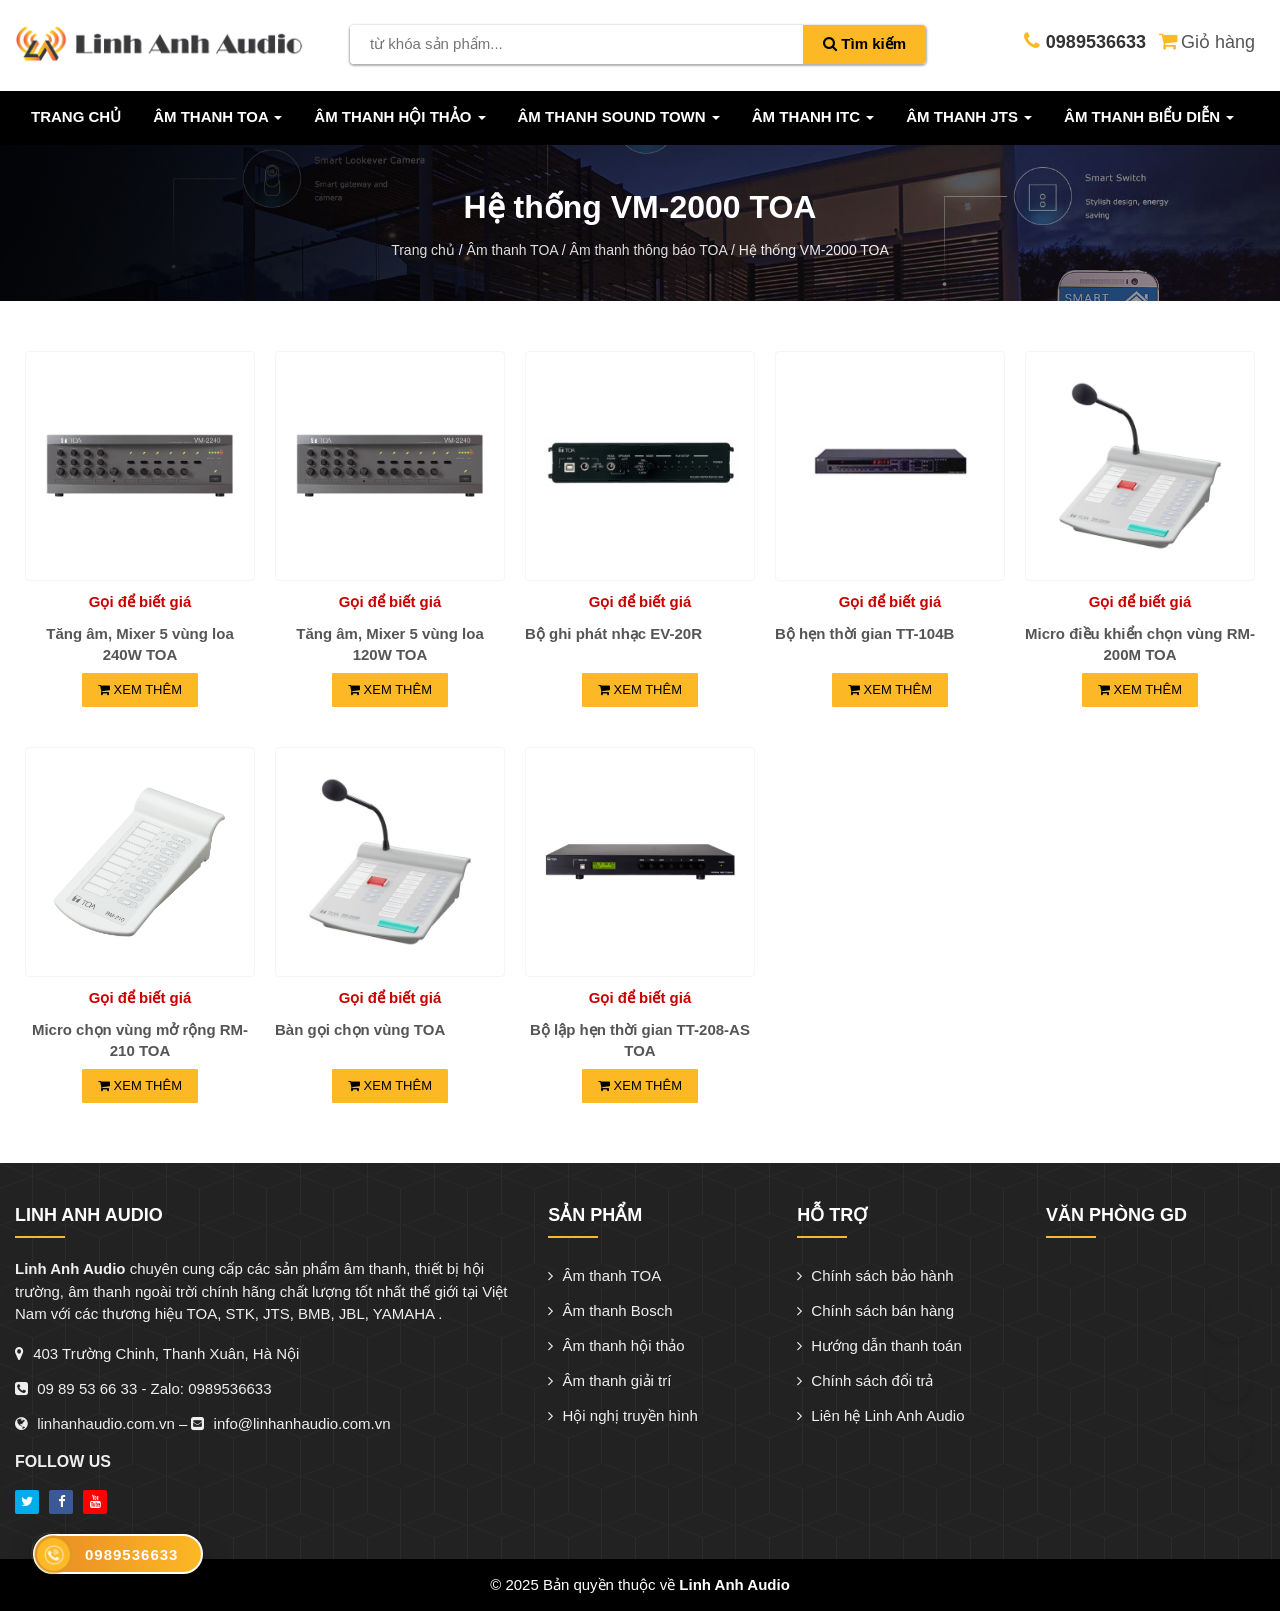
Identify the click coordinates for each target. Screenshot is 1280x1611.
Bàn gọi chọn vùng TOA (360, 1029)
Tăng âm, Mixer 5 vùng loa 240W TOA (140, 644)
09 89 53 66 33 (87, 1388)
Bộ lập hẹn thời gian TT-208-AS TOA (640, 1040)
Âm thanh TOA (604, 1275)
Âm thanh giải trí (609, 1380)
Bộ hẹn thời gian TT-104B (864, 633)
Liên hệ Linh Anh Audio (880, 1415)
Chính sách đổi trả (865, 1380)
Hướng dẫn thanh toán (879, 1345)
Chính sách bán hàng (875, 1310)
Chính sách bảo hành (875, 1275)
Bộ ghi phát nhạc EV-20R (613, 633)
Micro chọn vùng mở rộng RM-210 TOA (140, 1040)
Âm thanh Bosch (610, 1310)
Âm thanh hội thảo (616, 1345)
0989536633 (229, 1388)
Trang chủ (76, 116)
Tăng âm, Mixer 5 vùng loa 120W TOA (390, 644)
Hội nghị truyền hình (622, 1415)
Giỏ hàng (1205, 40)
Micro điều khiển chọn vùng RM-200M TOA (1140, 644)
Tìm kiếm (864, 43)
